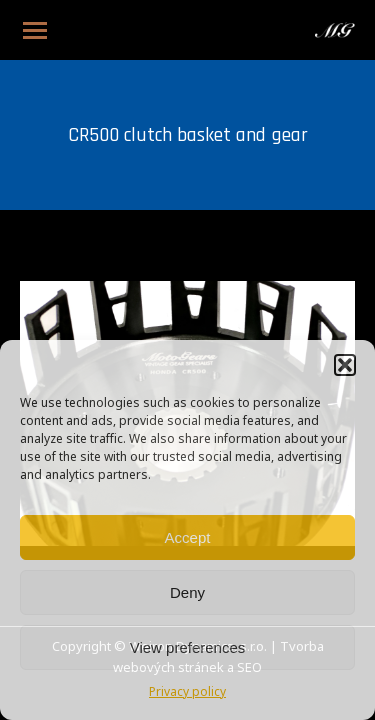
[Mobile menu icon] (35, 30)
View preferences (188, 647)
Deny (187, 592)
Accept (188, 537)
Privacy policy (187, 693)
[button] (345, 365)
